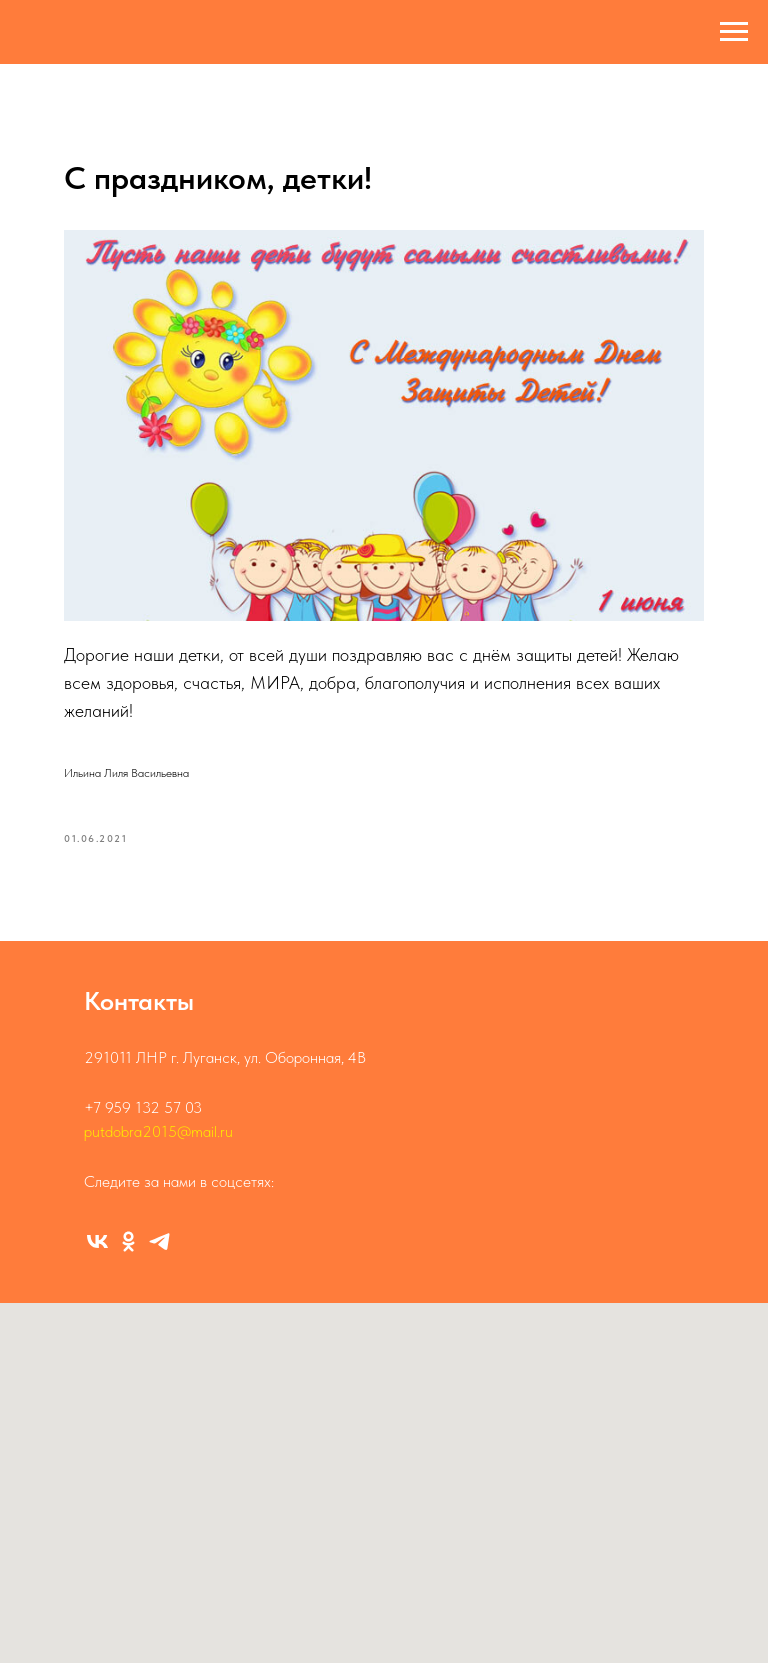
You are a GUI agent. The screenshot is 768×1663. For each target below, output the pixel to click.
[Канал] (159, 1241)
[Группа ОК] (128, 1241)
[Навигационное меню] (734, 32)
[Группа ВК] (97, 1241)
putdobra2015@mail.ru (158, 1131)
